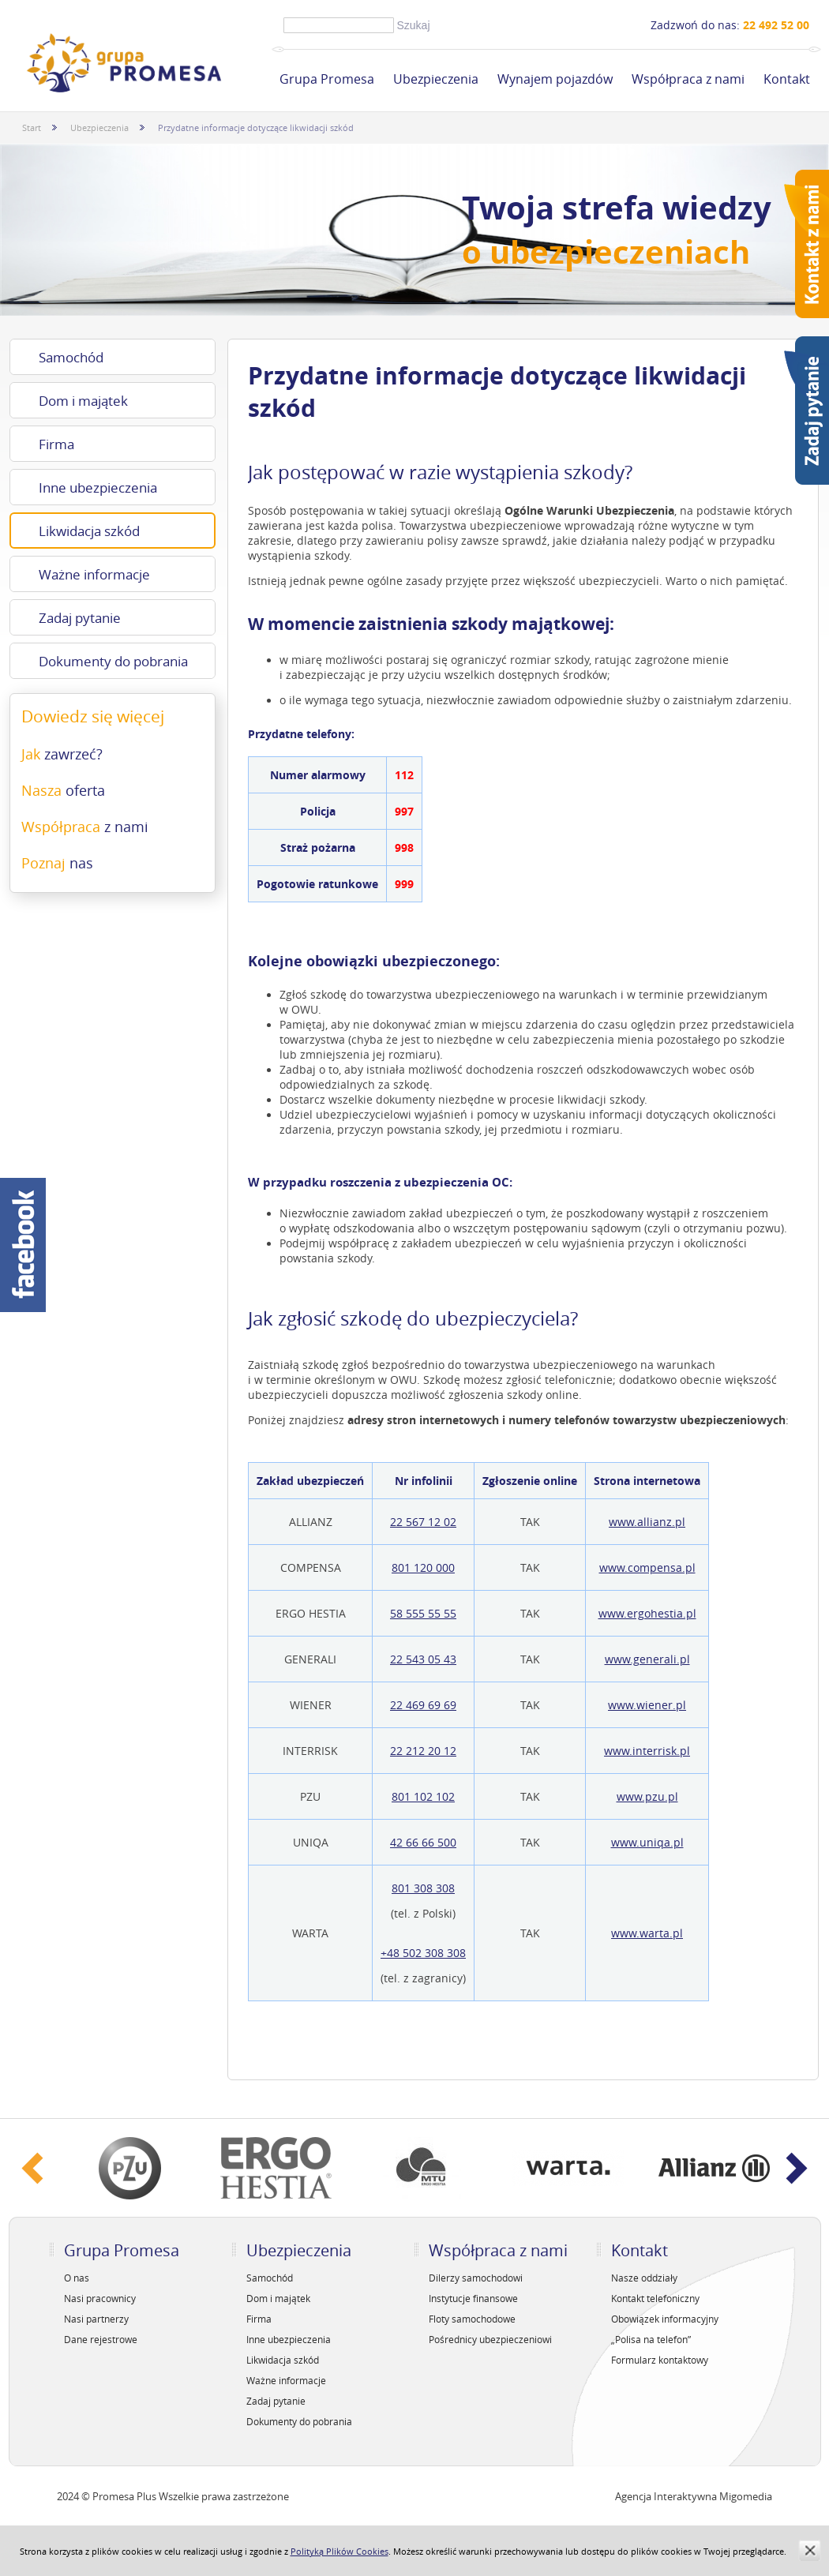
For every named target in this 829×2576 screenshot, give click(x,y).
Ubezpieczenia (435, 79)
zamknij (809, 2550)
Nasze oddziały (644, 2277)
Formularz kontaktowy (659, 2359)
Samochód (71, 357)
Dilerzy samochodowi (476, 2277)
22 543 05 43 (423, 1659)
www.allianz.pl (647, 1521)
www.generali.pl (647, 1659)
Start (31, 127)
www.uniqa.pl (647, 1842)
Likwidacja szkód (89, 531)
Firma (56, 444)
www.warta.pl (647, 1932)
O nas (76, 2277)
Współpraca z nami (688, 79)
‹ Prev (33, 2168)
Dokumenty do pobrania (113, 661)
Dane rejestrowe (100, 2339)
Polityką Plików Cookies (339, 2551)
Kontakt (786, 79)
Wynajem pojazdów (555, 79)
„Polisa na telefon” (651, 2339)
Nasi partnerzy (96, 2318)
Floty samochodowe (472, 2318)
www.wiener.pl (647, 1704)
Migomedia (745, 2496)
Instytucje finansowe (473, 2298)
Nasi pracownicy (100, 2298)
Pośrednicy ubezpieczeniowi (490, 2339)
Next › (796, 2168)
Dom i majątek (83, 401)
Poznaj (57, 862)
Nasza (63, 790)
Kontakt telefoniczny (655, 2298)
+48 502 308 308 (423, 1952)
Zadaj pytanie (80, 618)
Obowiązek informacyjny (664, 2318)
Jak (62, 753)
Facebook (23, 1245)
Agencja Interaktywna (666, 2496)
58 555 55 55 (423, 1613)
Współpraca (84, 826)
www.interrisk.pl (647, 1750)
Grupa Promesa (326, 79)
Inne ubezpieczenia (98, 487)
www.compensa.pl (647, 1567)
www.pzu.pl (647, 1796)
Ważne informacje (94, 574)
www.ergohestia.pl (647, 1613)
